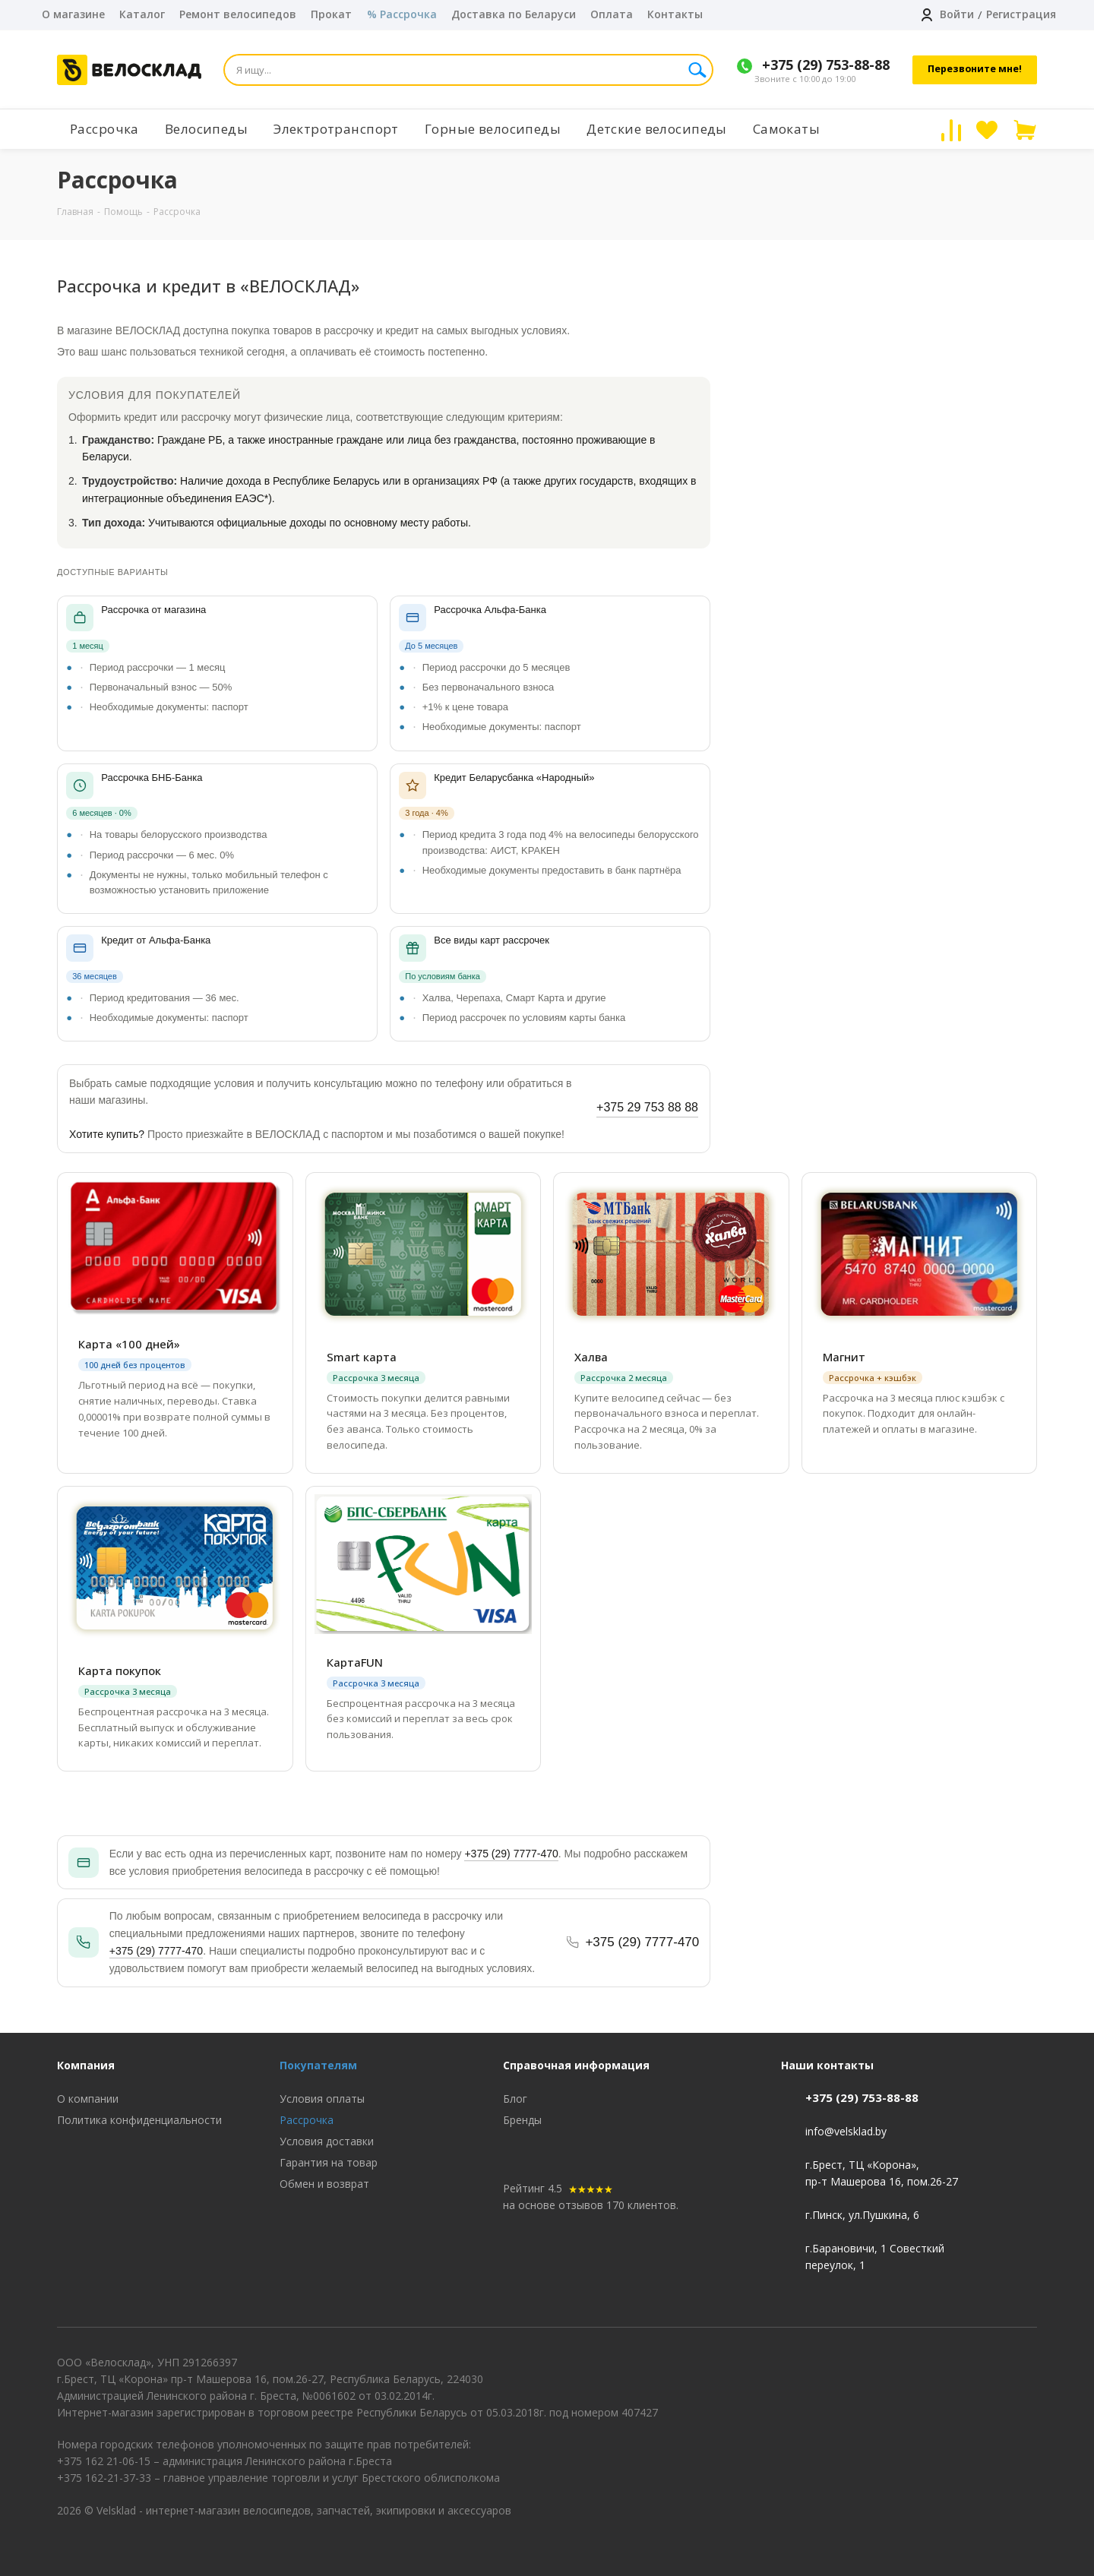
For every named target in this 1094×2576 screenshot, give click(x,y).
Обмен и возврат (324, 2183)
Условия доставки (327, 2141)
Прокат (331, 14)
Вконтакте (987, 2381)
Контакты (675, 14)
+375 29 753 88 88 (647, 1107)
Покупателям (318, 2065)
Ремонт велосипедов (237, 14)
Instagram (1025, 2381)
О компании (88, 2098)
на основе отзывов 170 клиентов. (590, 2205)
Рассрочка (307, 2120)
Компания (86, 2065)
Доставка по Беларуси (513, 14)
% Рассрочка (402, 14)
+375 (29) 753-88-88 (826, 64)
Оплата (611, 14)
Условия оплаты (322, 2098)
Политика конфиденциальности (139, 2120)
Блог (515, 2098)
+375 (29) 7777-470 (511, 1853)
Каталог (142, 14)
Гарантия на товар (329, 2162)
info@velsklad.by (846, 2131)
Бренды (522, 2120)
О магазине (73, 14)
